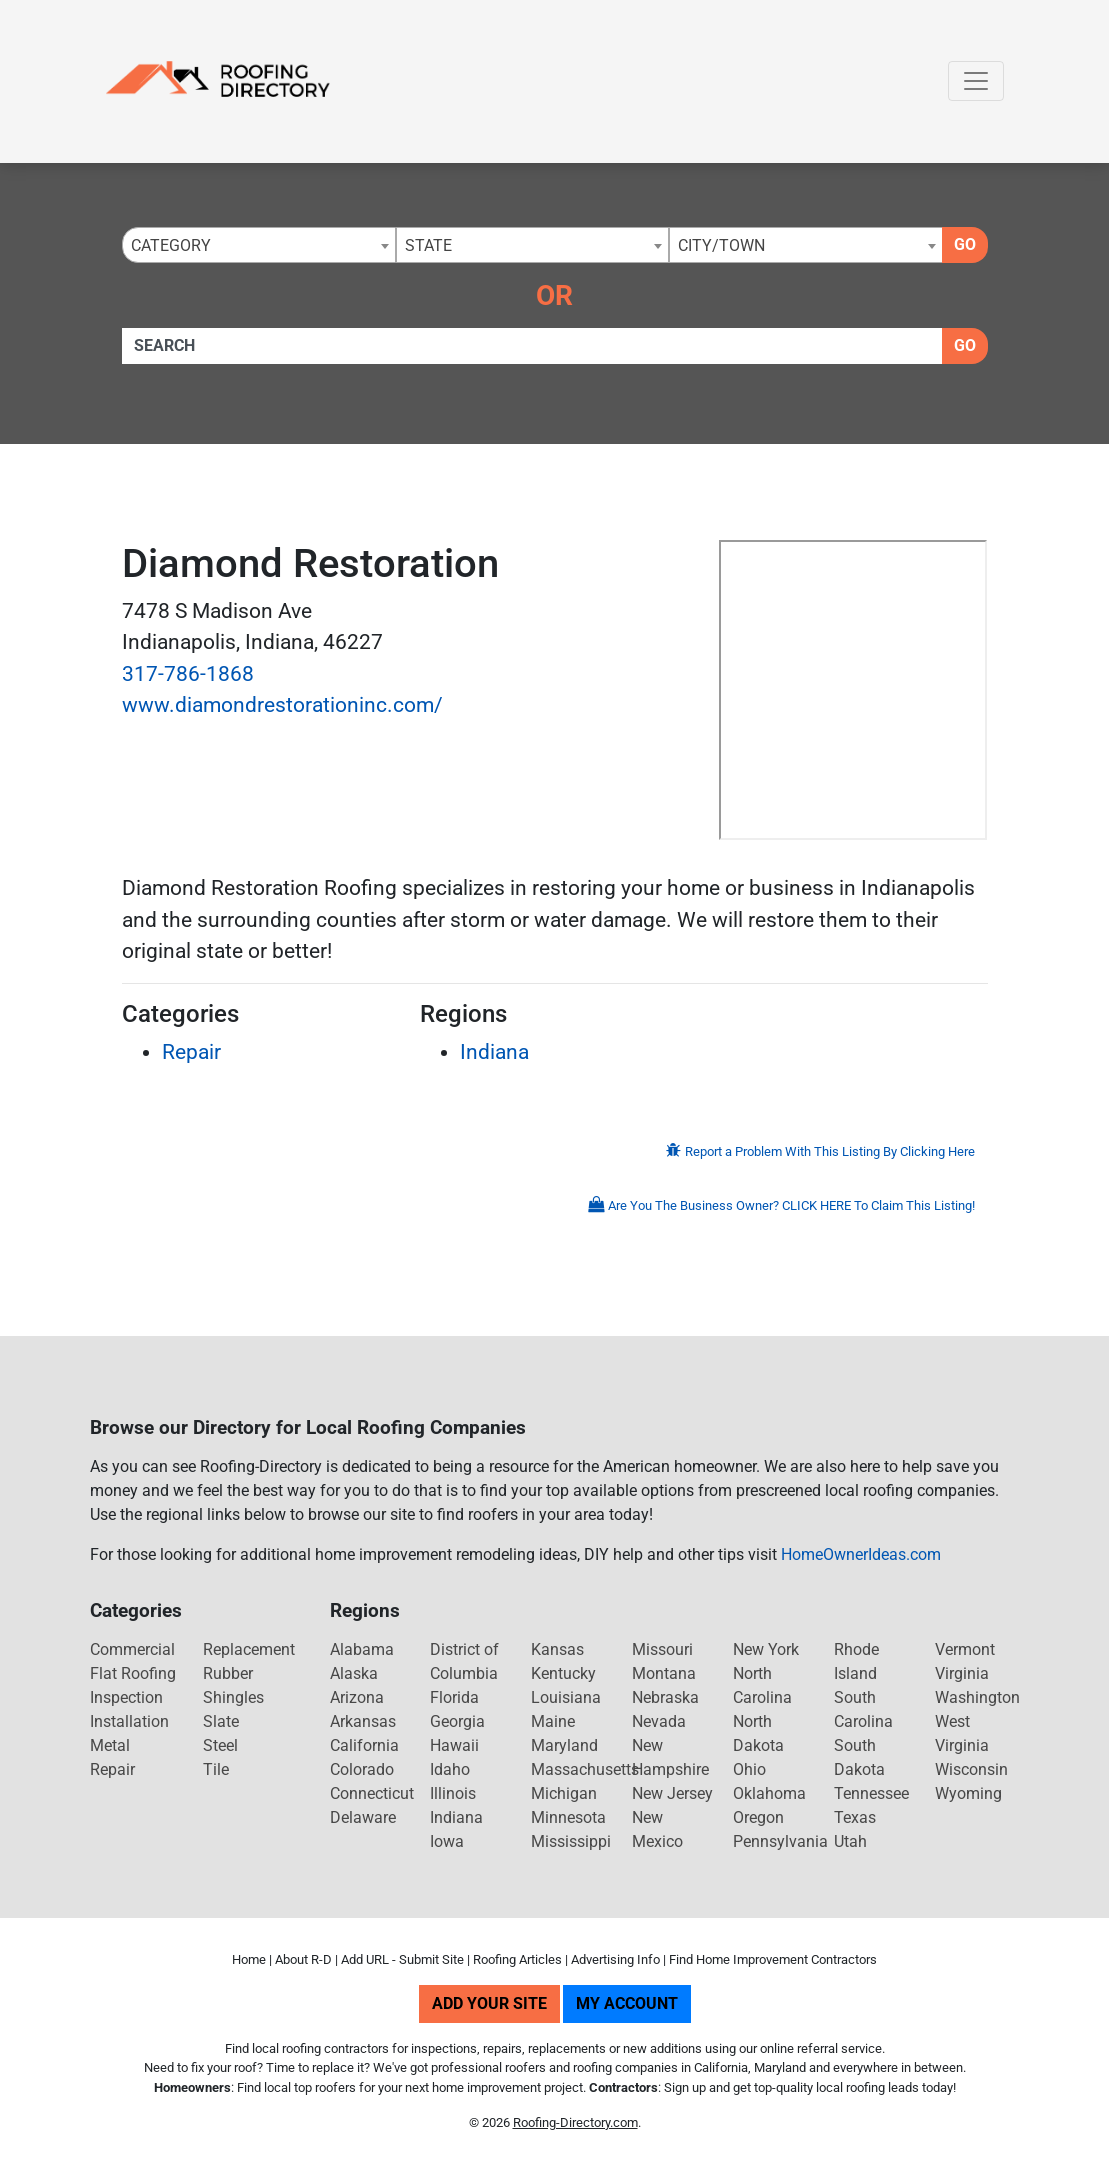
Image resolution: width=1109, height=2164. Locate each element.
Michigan (564, 1793)
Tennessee (871, 1793)
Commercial (132, 1649)
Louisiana (566, 1697)
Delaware (363, 1817)
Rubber (228, 1673)
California (364, 1745)
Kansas (557, 1649)
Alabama (362, 1649)
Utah (850, 1841)
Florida (454, 1697)
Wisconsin (971, 1769)
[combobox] (259, 245)
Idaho (450, 1769)
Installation (129, 1721)
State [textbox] (428, 245)
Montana (664, 1673)
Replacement (249, 1649)
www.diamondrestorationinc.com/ (282, 705)
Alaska (354, 1673)
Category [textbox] (171, 245)
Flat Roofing (133, 1673)
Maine (553, 1721)
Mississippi (571, 1841)
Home (249, 1959)
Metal (110, 1745)
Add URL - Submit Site (402, 1959)
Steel (220, 1745)
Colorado (362, 1769)
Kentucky (563, 1673)
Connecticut (372, 1793)
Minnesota (568, 1817)
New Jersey (672, 1793)
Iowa (447, 1841)
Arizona (357, 1697)
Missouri (662, 1649)
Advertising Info (615, 1959)
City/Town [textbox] (721, 245)
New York (766, 1649)
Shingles (233, 1697)
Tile (216, 1769)
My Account (627, 2003)
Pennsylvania (780, 1841)
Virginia (962, 1673)
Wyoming (968, 1793)
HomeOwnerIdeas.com (861, 1554)
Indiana (494, 1052)
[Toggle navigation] (976, 81)
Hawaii (454, 1745)
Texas (855, 1817)
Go (965, 244)
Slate (221, 1721)
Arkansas (363, 1721)
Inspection (126, 1697)
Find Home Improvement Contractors (773, 1959)
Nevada (659, 1721)
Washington (977, 1697)
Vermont (965, 1649)
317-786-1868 (188, 674)
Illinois (453, 1793)
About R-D (303, 1959)
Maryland (564, 1745)
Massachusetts (585, 1769)
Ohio (749, 1769)
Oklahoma (769, 1793)
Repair (191, 1052)
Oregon (758, 1817)
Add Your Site (489, 2003)
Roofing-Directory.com (575, 2122)
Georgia (457, 1721)
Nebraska (665, 1697)
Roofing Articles (517, 1959)
